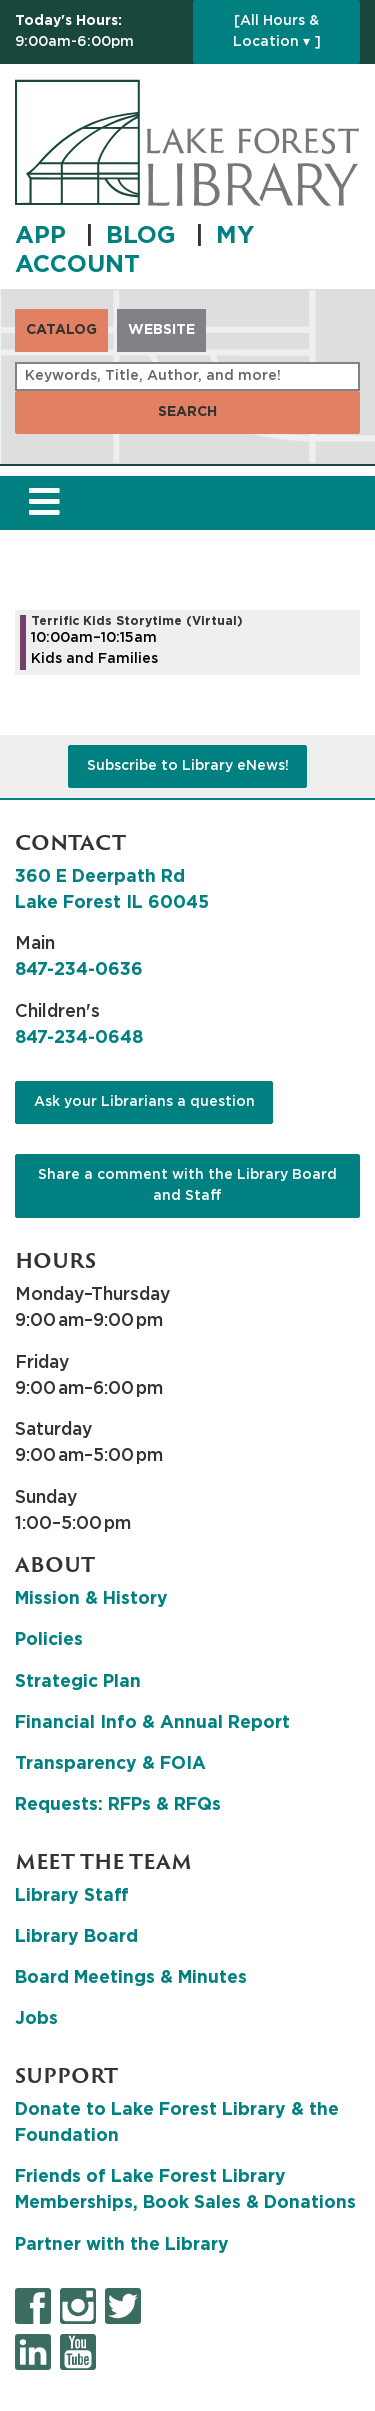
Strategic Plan (78, 1682)
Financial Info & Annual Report (152, 1723)
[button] (99, 32)
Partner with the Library (122, 2245)
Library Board (76, 1937)
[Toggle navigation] (44, 503)
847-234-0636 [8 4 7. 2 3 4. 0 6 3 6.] (79, 970)
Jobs (36, 2019)
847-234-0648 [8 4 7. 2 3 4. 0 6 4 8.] (79, 1038)
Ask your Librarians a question (144, 1102)
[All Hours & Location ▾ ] (277, 31)
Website (161, 330)
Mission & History (91, 1599)
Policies (49, 1640)
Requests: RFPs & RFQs (118, 1805)
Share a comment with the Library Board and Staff (187, 1185)
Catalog (61, 330)
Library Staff (72, 1896)
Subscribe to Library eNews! (188, 766)
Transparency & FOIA (110, 1764)
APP (44, 236)
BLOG (144, 236)
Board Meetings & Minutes (131, 1978)
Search (187, 412)
